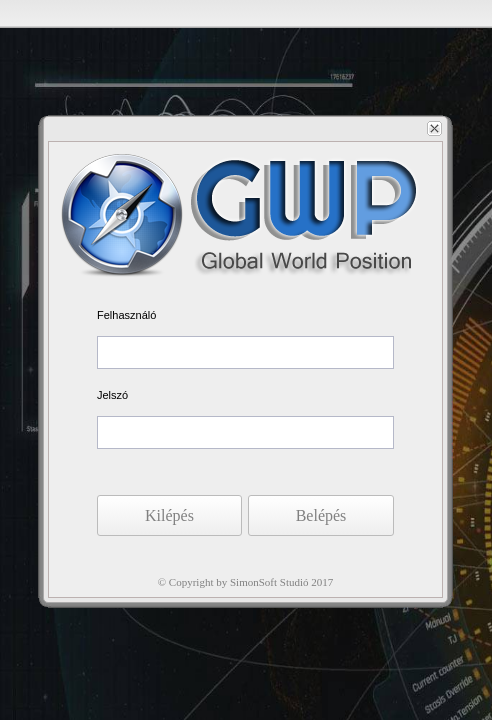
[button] (321, 515)
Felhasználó (126, 315)
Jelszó (112, 395)
